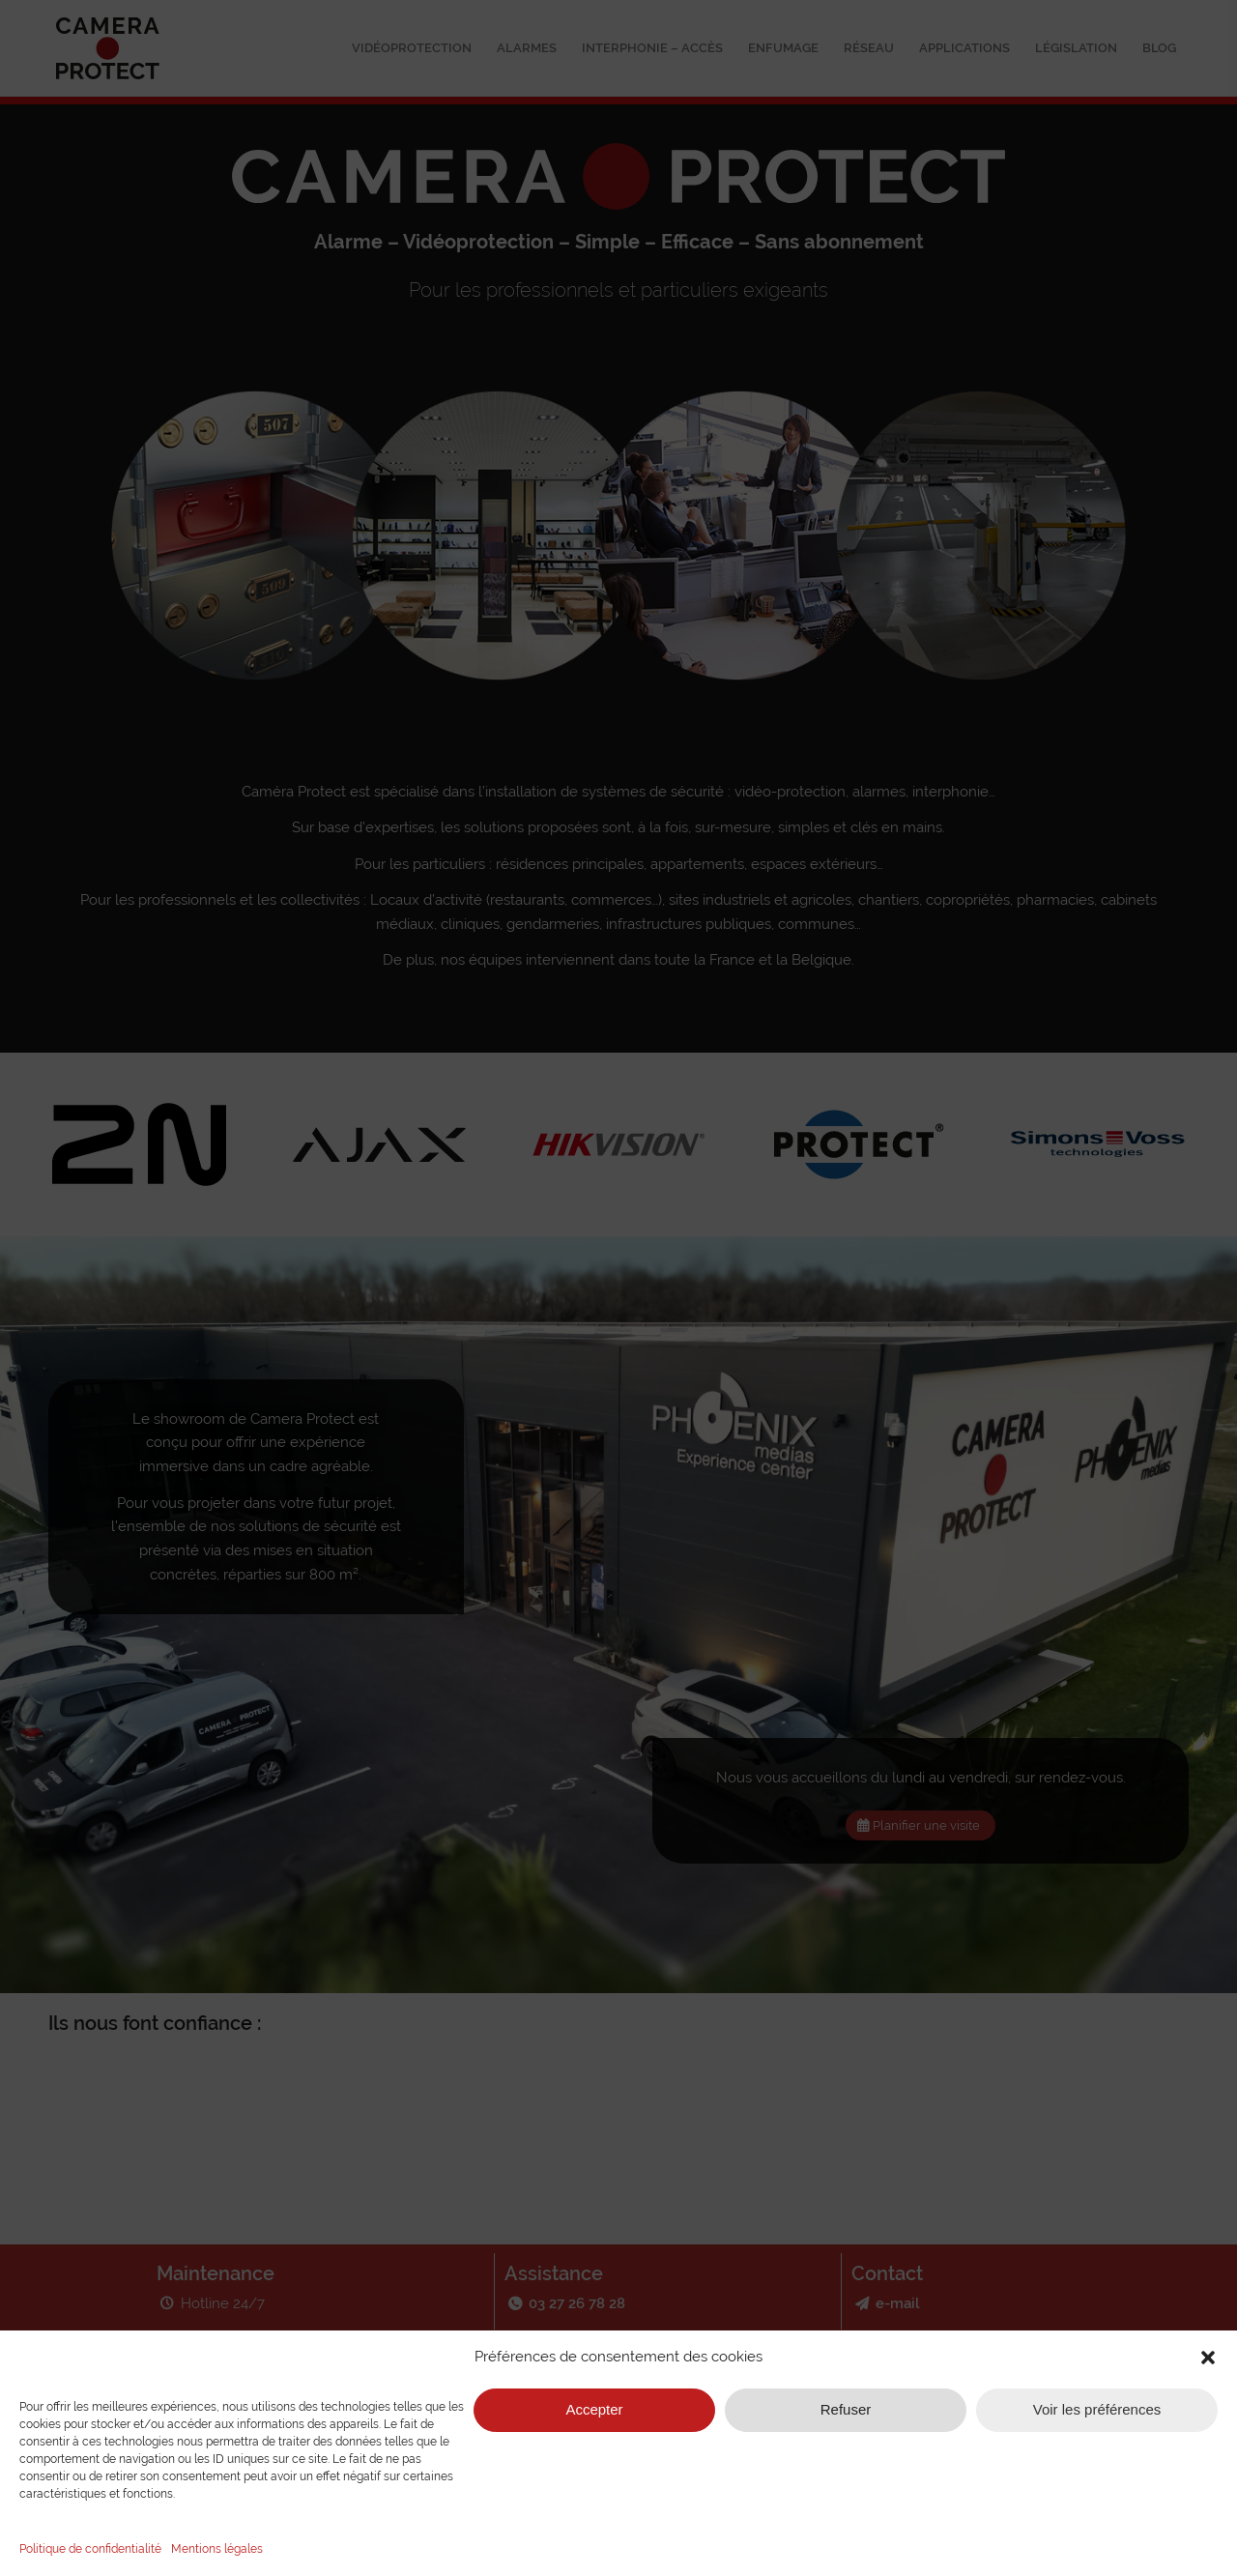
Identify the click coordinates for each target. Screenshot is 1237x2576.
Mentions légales (217, 2549)
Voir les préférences (1097, 2409)
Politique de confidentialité (90, 2549)
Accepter (593, 2409)
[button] (1208, 2357)
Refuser (846, 2409)
